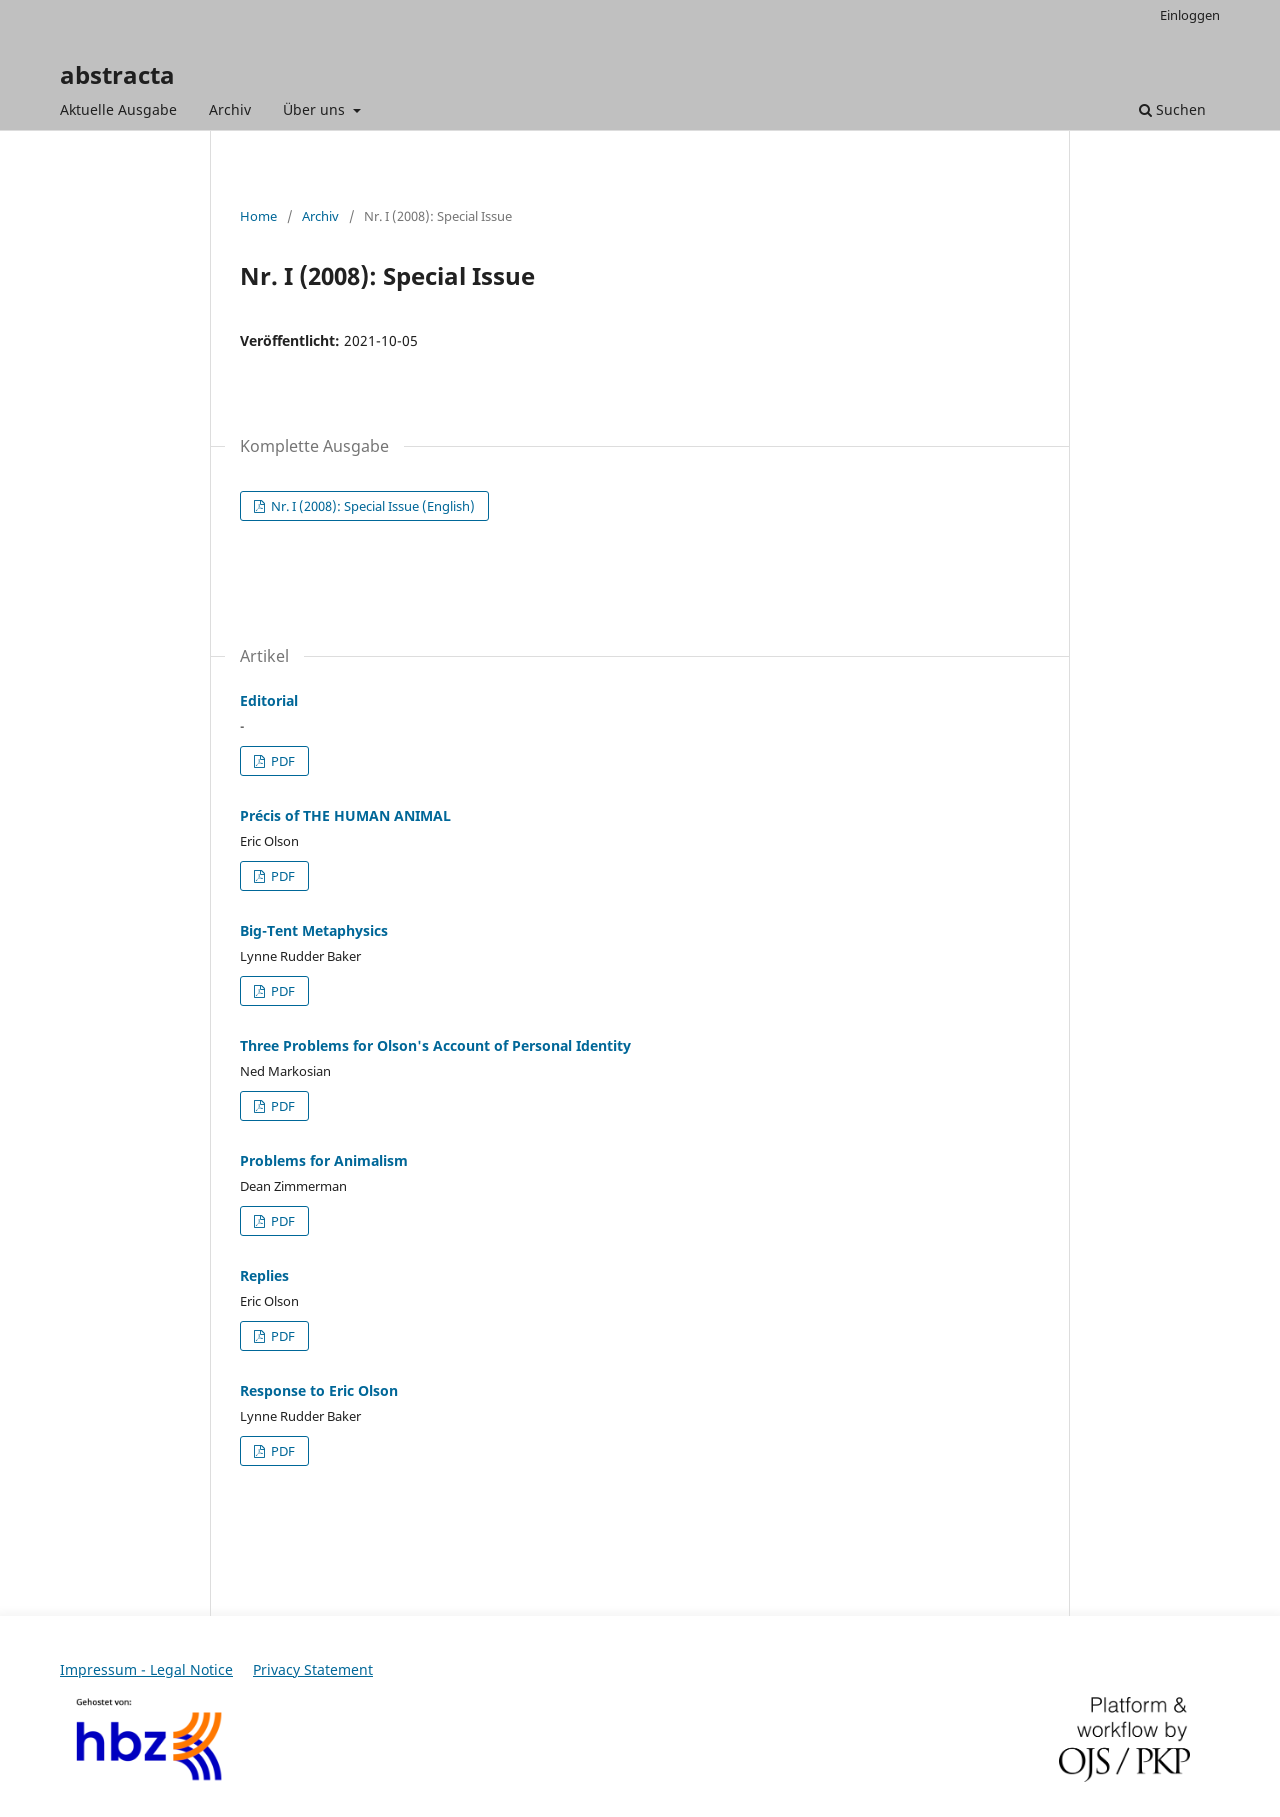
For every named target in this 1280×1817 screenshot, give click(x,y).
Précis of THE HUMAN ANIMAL (345, 815)
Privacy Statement (313, 1669)
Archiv (230, 109)
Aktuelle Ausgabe (118, 109)
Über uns (316, 109)
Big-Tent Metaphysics (314, 930)
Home (258, 216)
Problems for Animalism (324, 1160)
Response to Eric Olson (319, 1390)
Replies (264, 1275)
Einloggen (1190, 15)
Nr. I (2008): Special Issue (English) (371, 506)
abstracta (117, 74)
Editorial (269, 700)
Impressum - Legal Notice (146, 1669)
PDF (281, 761)
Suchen (1172, 109)
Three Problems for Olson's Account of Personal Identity (435, 1045)
